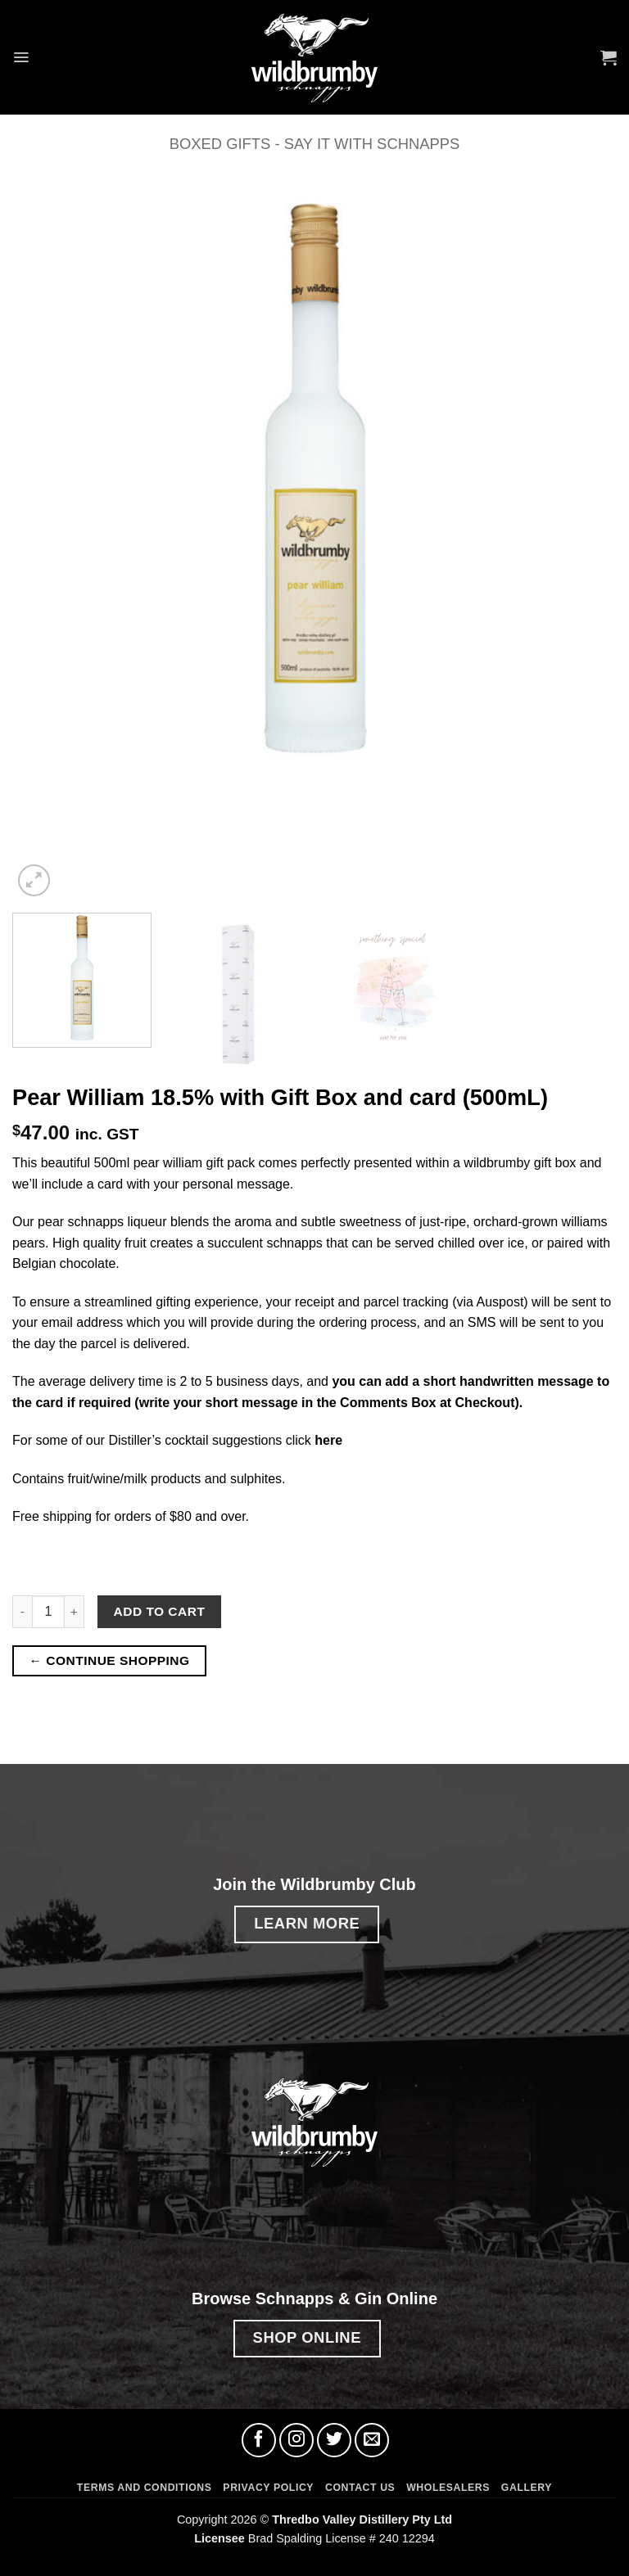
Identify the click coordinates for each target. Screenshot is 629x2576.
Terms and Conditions (144, 2487)
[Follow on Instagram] (296, 2440)
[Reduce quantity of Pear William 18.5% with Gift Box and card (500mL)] (22, 1611)
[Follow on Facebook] (259, 2440)
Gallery (526, 2487)
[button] (22, 57)
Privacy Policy (268, 2487)
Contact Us (360, 2487)
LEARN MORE (307, 1923)
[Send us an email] (372, 2440)
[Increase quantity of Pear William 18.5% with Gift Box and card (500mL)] (74, 1611)
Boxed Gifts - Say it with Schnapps (315, 143)
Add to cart (160, 1611)
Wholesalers (448, 2487)
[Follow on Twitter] (334, 2440)
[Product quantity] (48, 1611)
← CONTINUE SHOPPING (109, 1660)
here (328, 1440)
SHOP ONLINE (307, 2337)
